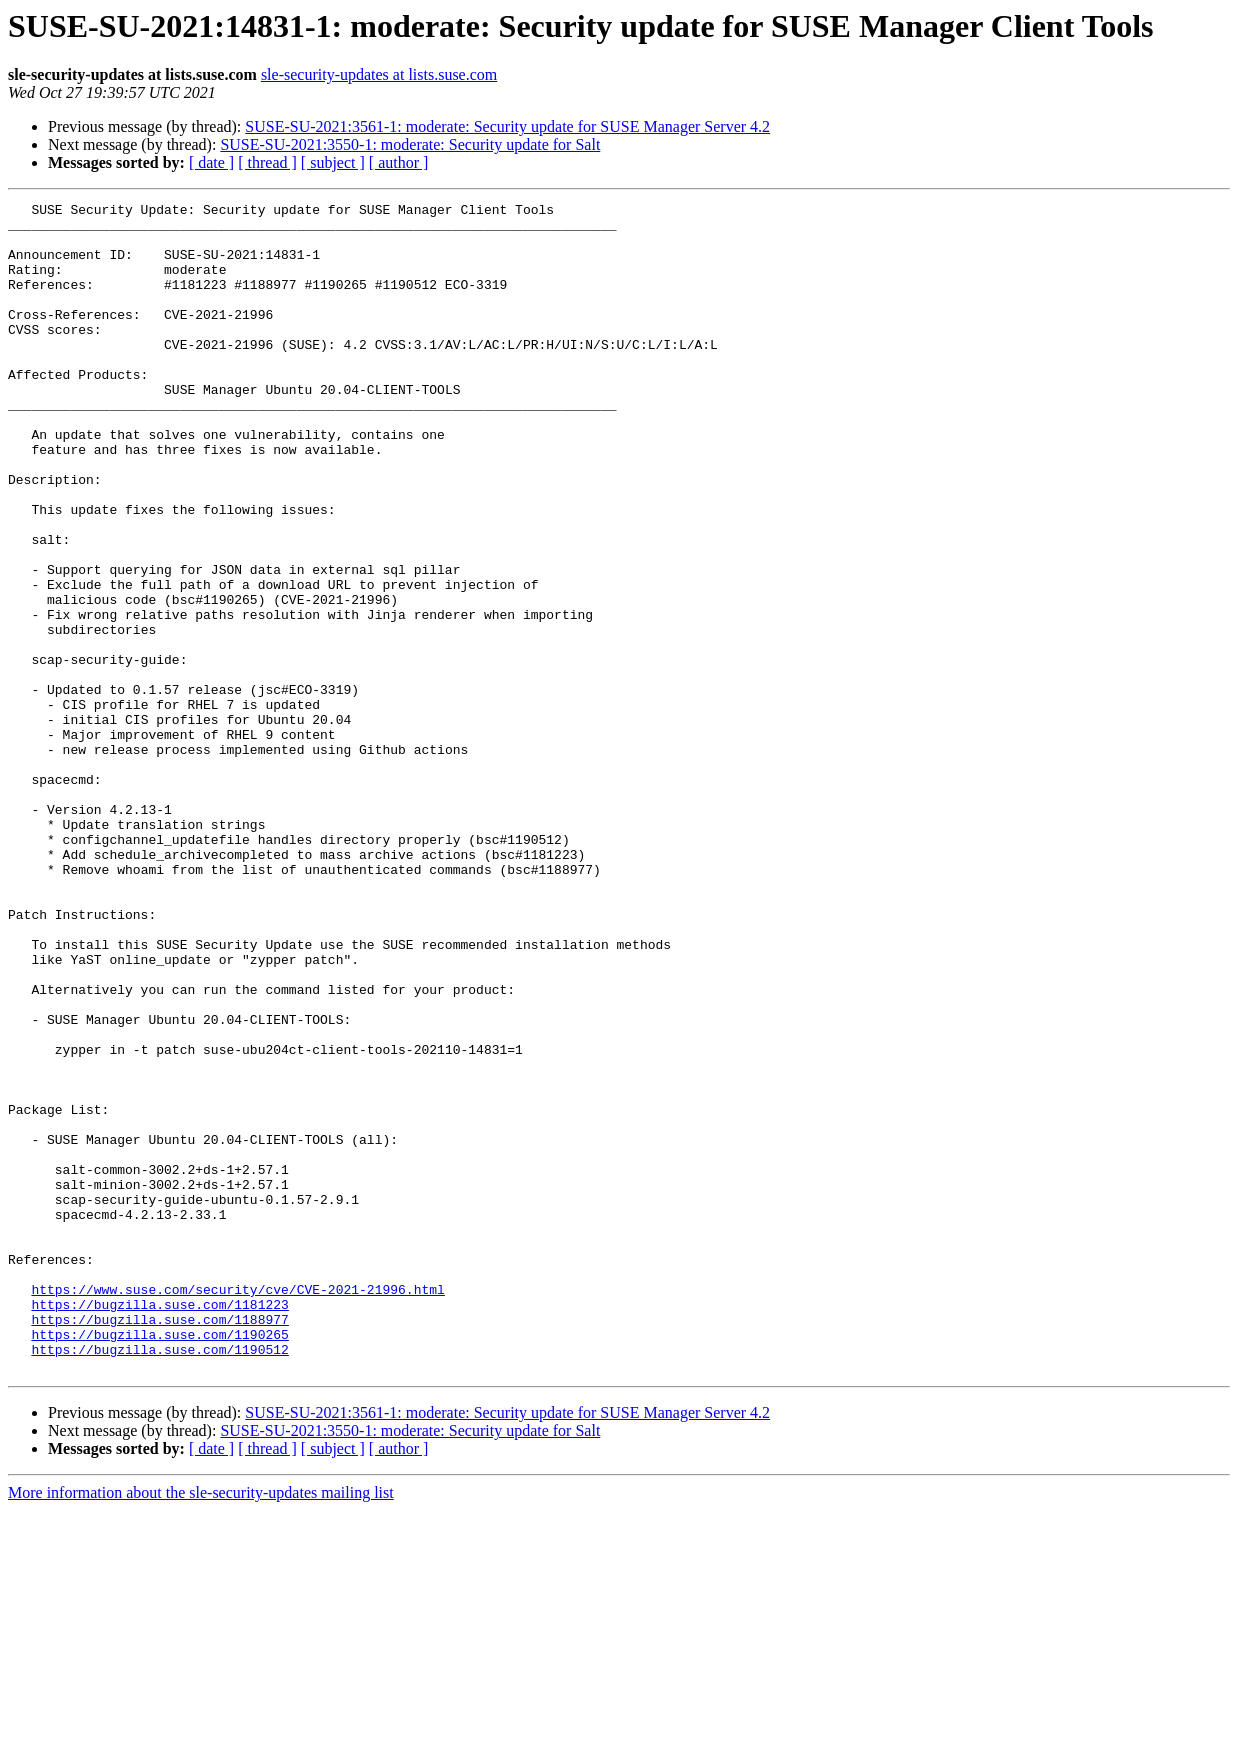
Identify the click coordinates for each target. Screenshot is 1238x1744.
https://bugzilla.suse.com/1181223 (159, 1526)
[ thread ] (267, 162)
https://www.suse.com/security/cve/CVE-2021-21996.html (237, 1508)
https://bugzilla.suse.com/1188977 (159, 1544)
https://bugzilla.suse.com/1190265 (159, 1562)
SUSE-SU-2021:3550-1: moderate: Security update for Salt (410, 144)
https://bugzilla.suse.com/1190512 (159, 1580)
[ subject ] (333, 162)
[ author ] (399, 162)
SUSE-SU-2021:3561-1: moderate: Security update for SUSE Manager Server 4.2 (507, 126)
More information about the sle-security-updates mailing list (201, 1726)
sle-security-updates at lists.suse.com (379, 74)
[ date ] (211, 162)
